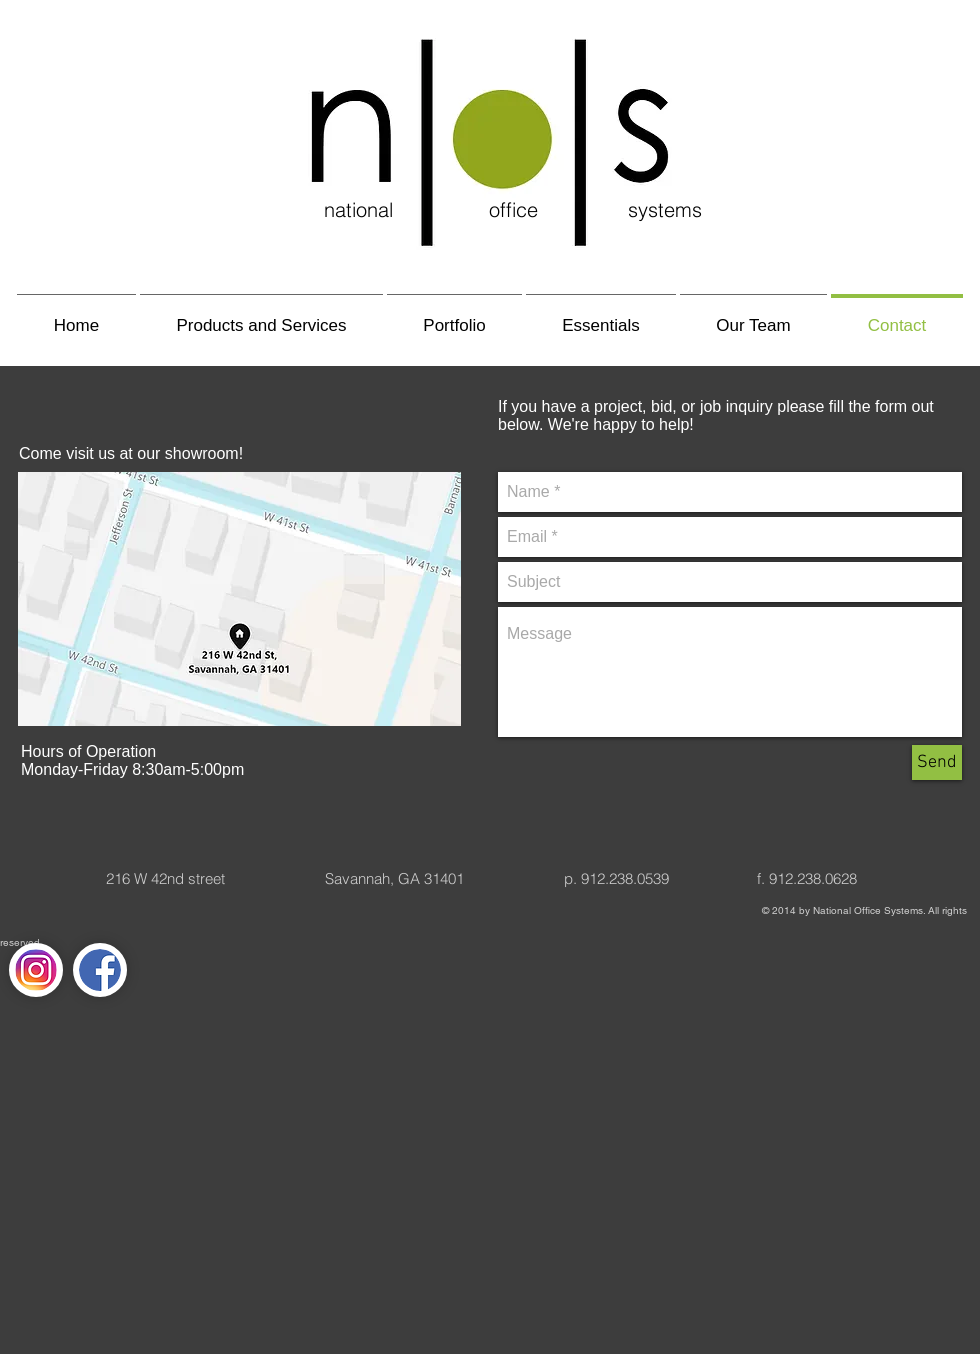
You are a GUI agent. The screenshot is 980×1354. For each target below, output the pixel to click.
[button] (261, 316)
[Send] (937, 762)
